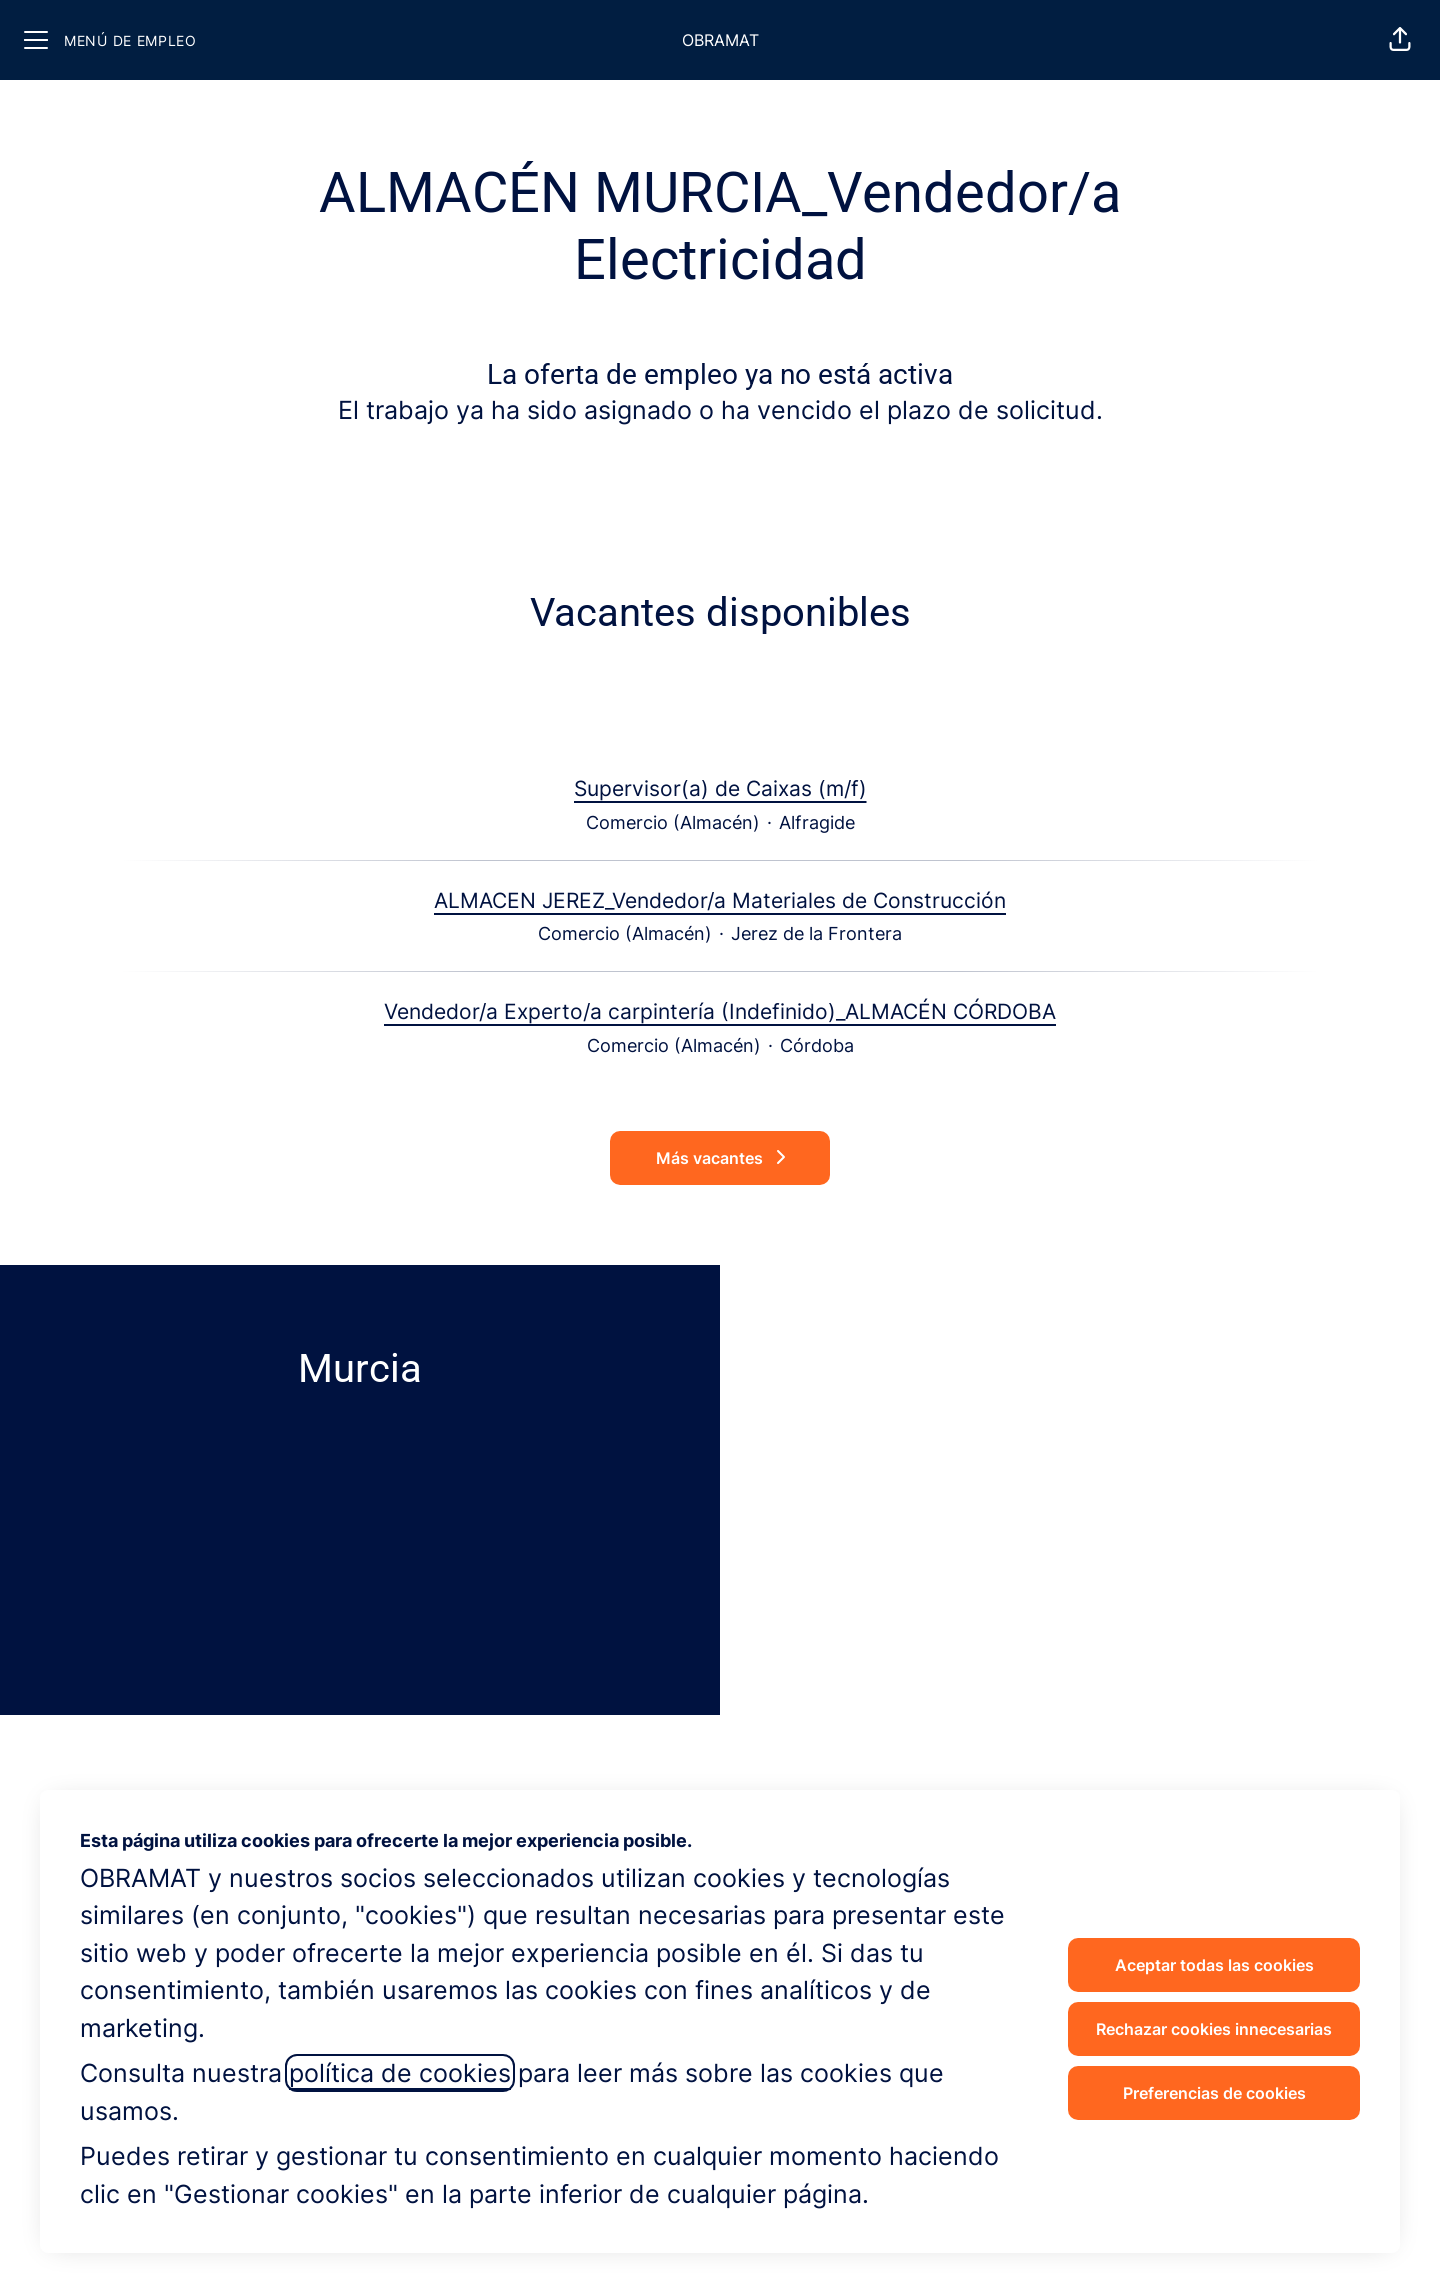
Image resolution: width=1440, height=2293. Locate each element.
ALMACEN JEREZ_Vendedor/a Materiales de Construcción (720, 901)
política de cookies (400, 2073)
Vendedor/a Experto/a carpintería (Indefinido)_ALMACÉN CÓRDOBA (720, 1012)
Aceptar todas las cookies (1214, 1965)
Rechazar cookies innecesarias (1214, 2029)
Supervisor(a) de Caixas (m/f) (720, 789)
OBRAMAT (720, 40)
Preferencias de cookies (1214, 2093)
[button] (1400, 40)
